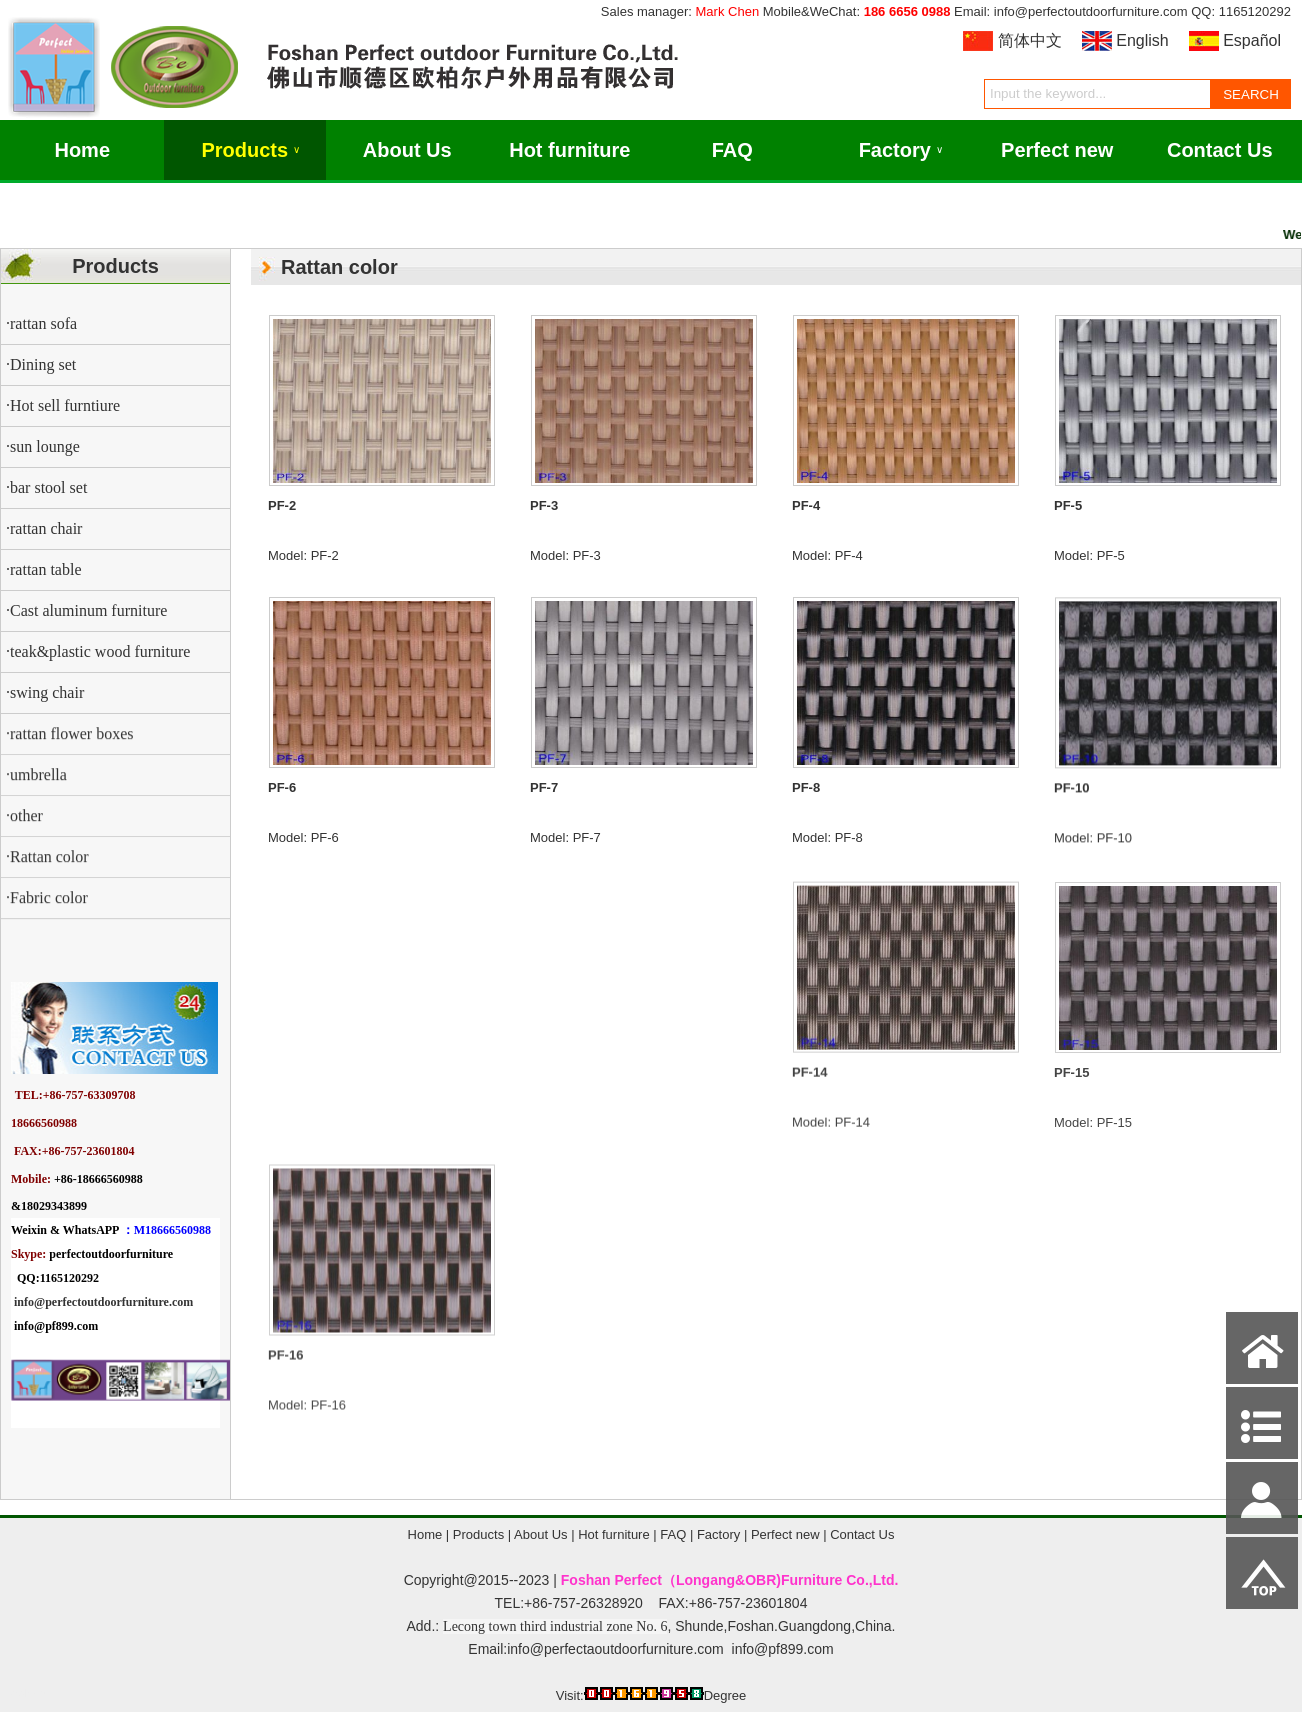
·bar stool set (46, 487)
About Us (407, 150)
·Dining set (41, 364)
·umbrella (36, 808)
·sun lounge (43, 446)
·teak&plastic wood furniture (98, 651)
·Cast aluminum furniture (86, 610)
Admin (28, 1693)
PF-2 (282, 505)
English (1142, 40)
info (24, 1302)
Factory (901, 150)
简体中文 (1030, 40)
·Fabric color (47, 931)
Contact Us (1220, 150)
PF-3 (544, 505)
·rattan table (44, 569)
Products (250, 150)
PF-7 (544, 811)
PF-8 (806, 818)
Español (1252, 40)
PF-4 (806, 508)
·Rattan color (47, 890)
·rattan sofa (41, 323)
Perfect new (1057, 150)
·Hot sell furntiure (63, 405)
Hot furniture (569, 150)
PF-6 (282, 803)
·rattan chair (44, 528)
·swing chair (45, 692)
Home (82, 150)
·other (24, 849)
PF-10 (1071, 821)
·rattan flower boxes (70, 767)
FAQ (732, 150)
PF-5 (1068, 513)
